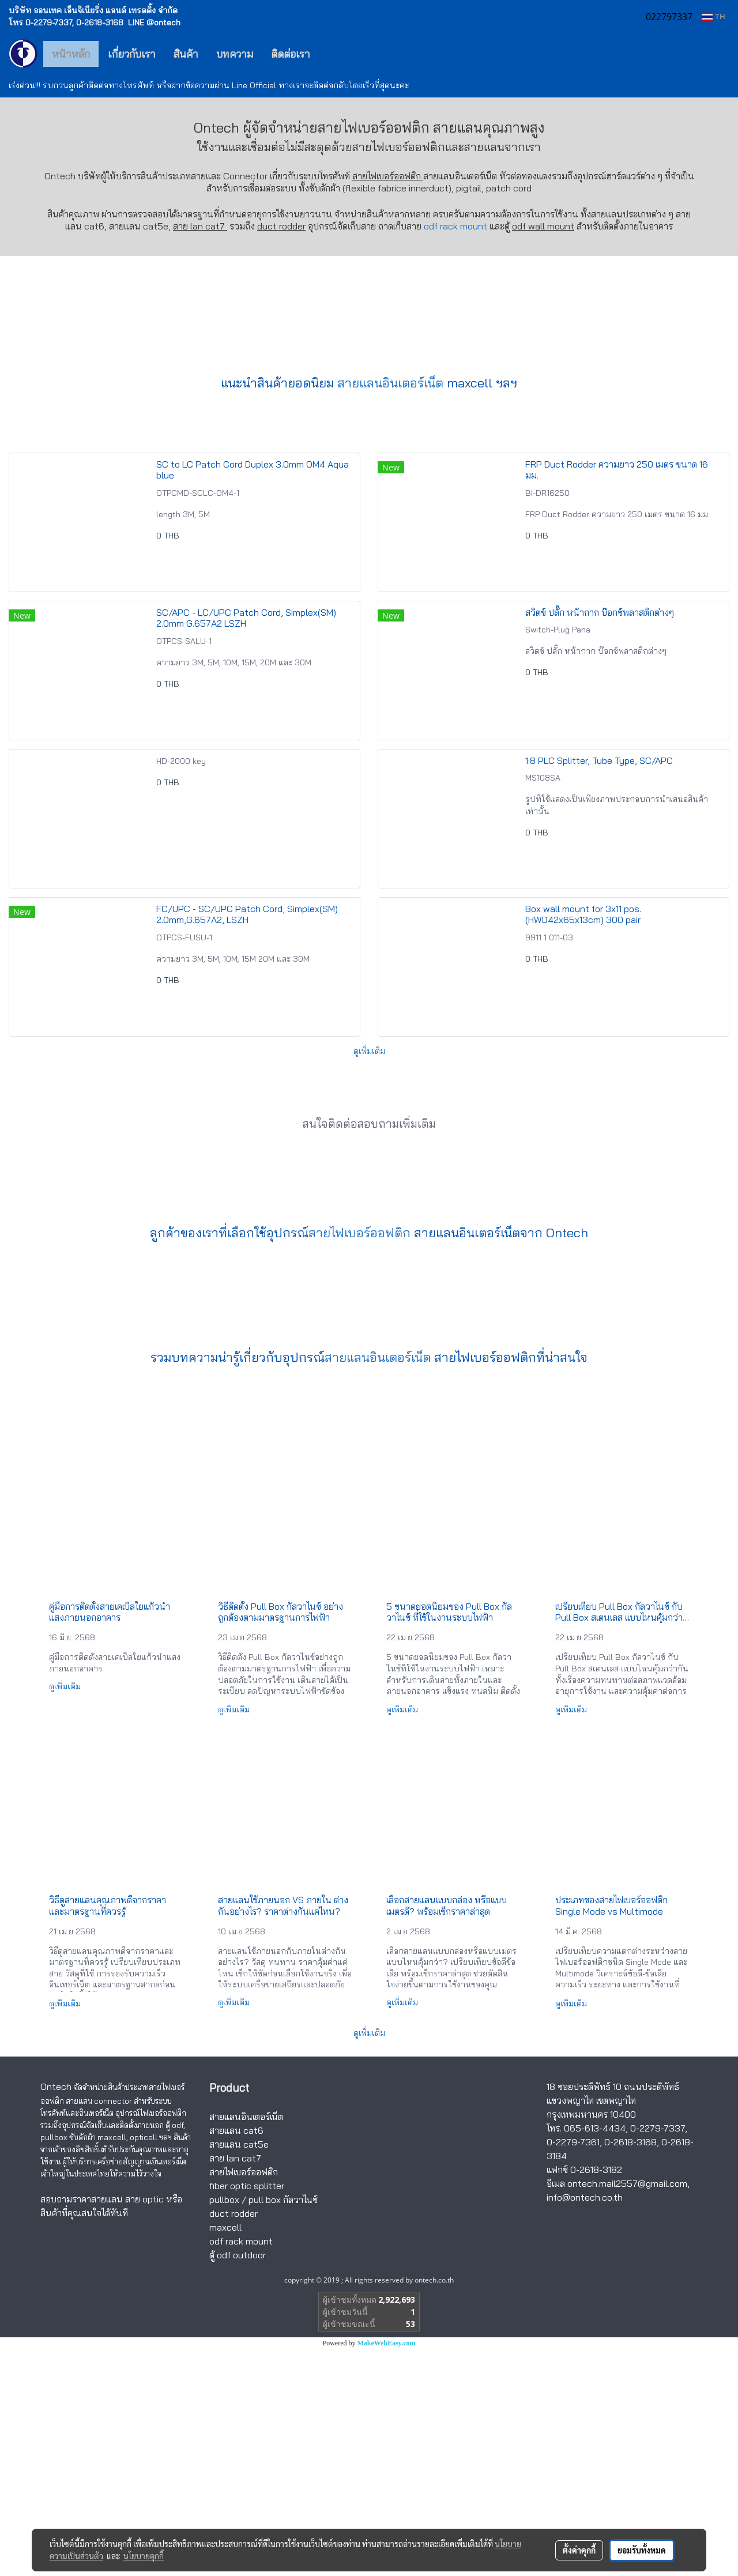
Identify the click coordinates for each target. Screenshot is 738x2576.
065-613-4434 (595, 2355)
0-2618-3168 (630, 2369)
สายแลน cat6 (236, 2357)
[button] (336, 53)
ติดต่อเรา (290, 54)
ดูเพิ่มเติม (369, 1278)
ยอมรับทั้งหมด (641, 2550)
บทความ (234, 54)
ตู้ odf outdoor (237, 2482)
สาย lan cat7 (235, 2385)
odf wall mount (543, 226)
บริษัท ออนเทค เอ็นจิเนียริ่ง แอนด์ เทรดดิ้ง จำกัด (93, 10)
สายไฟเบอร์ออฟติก (398, 147)
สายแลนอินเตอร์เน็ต (390, 610)
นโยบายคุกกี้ (143, 2556)
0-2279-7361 (573, 2369)
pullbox (224, 2426)
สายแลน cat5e (239, 2371)
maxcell (225, 2454)
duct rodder (281, 226)
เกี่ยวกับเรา (132, 54)
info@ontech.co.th (585, 2424)
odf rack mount (455, 226)
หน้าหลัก (71, 54)
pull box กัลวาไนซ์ (283, 2426)
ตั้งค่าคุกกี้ (579, 2550)
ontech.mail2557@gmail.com (627, 2410)
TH (713, 16)
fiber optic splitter (246, 2413)
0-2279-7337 (657, 2355)
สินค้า (186, 54)
